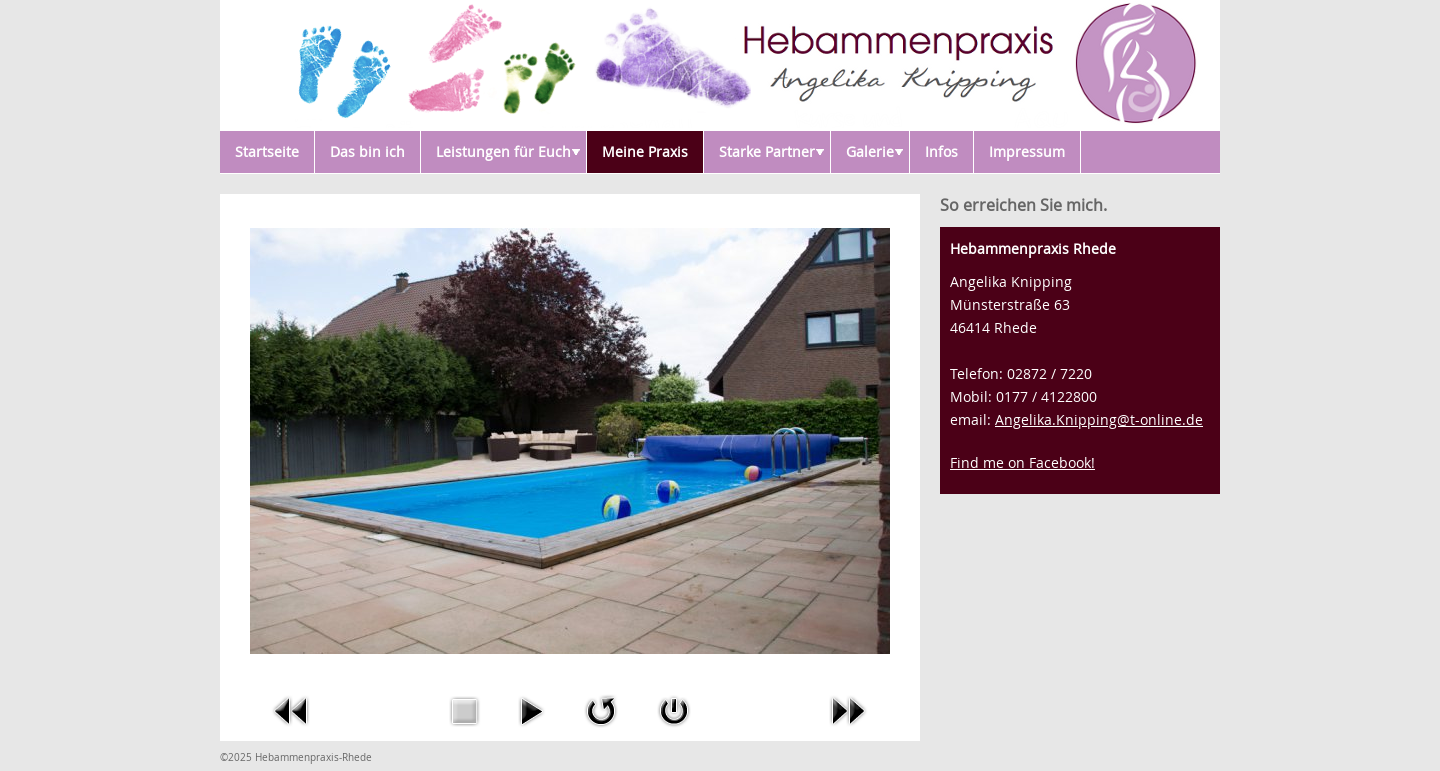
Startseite (267, 151)
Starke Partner (771, 151)
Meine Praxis (645, 151)
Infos (941, 151)
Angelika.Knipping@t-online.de (1099, 419)
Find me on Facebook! (1022, 462)
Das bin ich (367, 151)
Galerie (874, 151)
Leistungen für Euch (508, 151)
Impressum (1027, 151)
